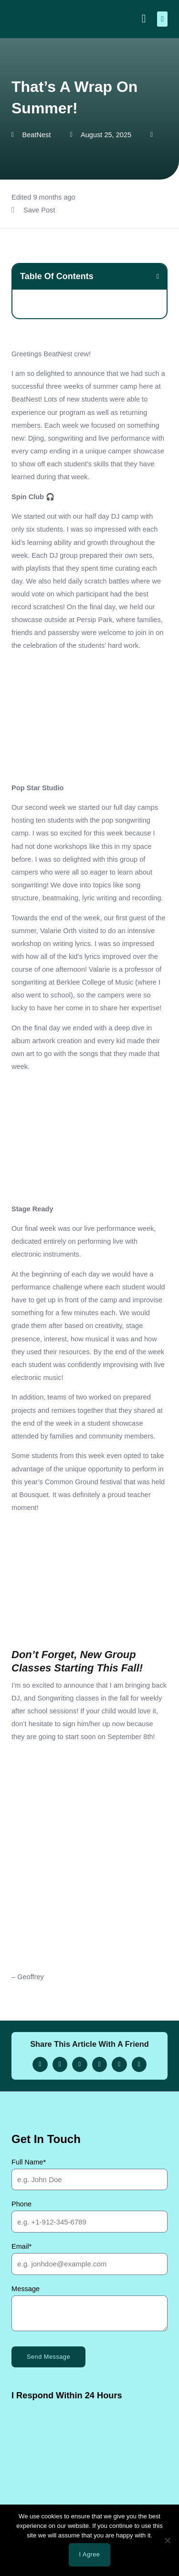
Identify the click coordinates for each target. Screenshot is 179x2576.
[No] (167, 2540)
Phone (21, 2204)
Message (25, 2289)
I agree (89, 2554)
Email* (21, 2246)
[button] (162, 19)
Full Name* (28, 2162)
